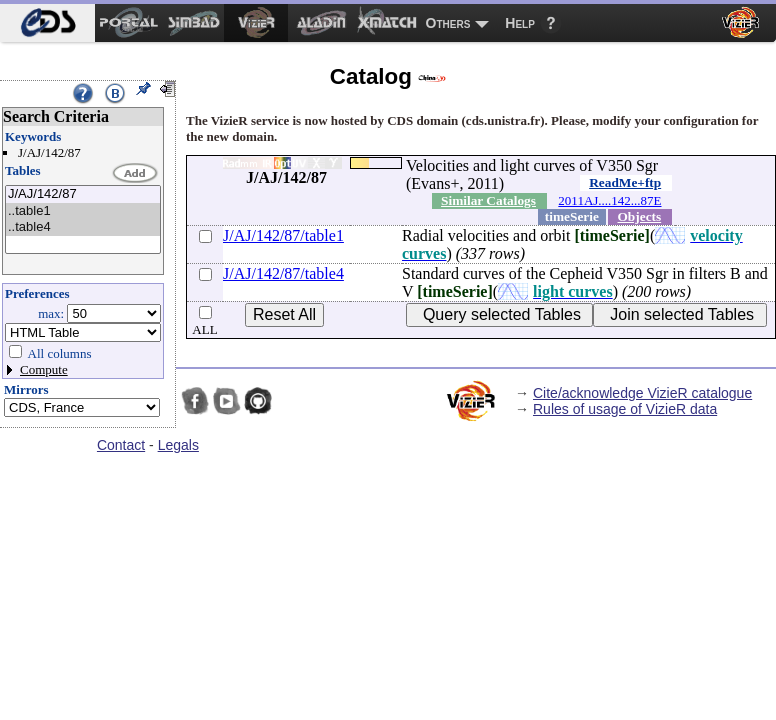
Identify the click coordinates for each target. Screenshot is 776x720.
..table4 (83, 227)
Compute (44, 369)
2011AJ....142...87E (609, 200)
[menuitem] (47, 23)
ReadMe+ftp (625, 182)
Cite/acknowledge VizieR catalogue (642, 393)
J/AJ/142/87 (83, 194)
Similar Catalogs (488, 200)
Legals (178, 445)
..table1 (83, 211)
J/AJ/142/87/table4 (283, 273)
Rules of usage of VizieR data (625, 409)
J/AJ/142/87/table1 (283, 235)
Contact (121, 445)
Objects (640, 216)
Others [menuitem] (448, 23)
